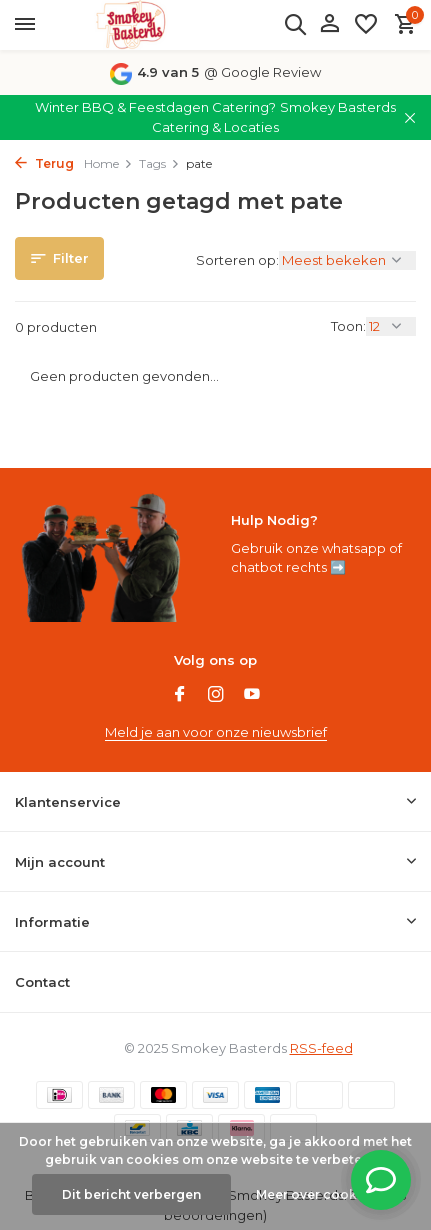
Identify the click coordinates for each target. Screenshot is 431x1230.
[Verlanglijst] (366, 25)
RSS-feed (321, 1048)
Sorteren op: (237, 260)
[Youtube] (252, 696)
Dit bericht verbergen (131, 1194)
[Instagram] (216, 696)
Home (108, 163)
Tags (159, 163)
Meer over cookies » (320, 1194)
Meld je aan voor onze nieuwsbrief (216, 732)
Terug (44, 163)
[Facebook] (180, 696)
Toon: (348, 326)
